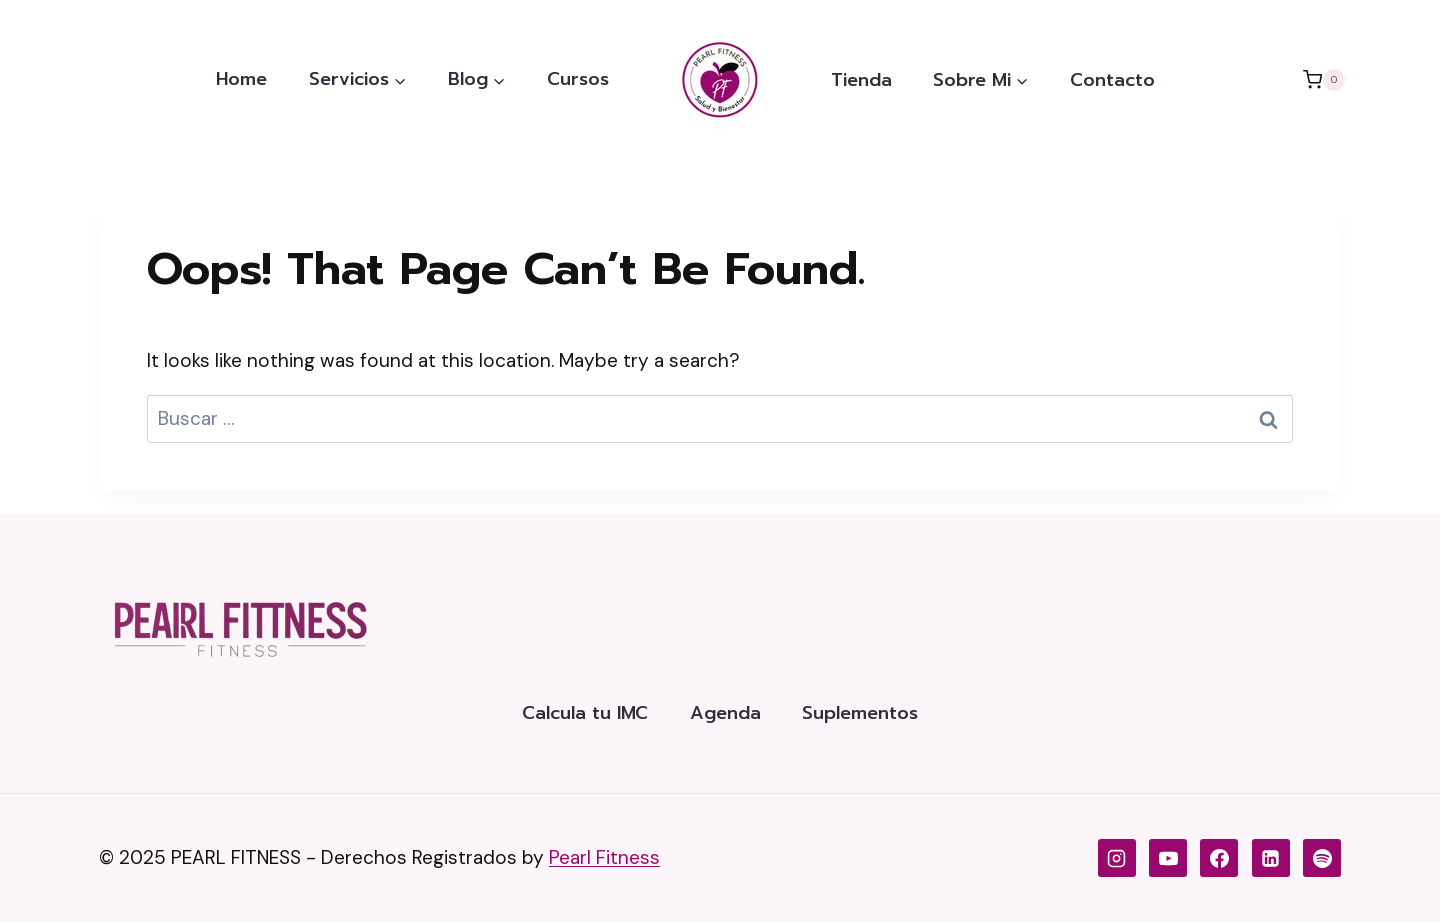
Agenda (725, 713)
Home (241, 79)
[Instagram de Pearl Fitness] (1117, 858)
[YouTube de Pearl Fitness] (1168, 858)
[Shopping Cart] (1324, 80)
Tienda (861, 80)
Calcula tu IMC (585, 713)
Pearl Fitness (604, 857)
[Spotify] (1322, 858)
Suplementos (860, 713)
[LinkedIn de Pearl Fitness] (1271, 858)
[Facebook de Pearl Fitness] (1219, 858)
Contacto (1112, 80)
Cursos (578, 79)
